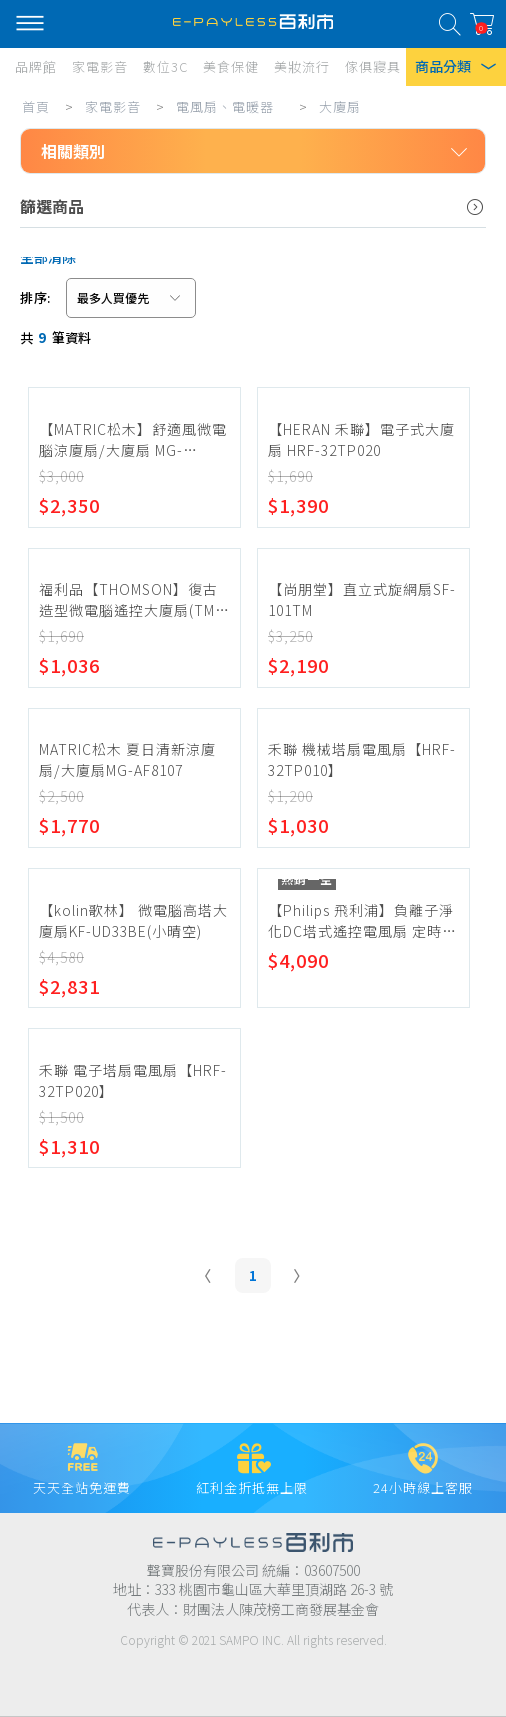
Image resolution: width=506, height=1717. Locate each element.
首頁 (36, 106)
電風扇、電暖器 (225, 106)
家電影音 (113, 106)
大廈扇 (340, 106)
